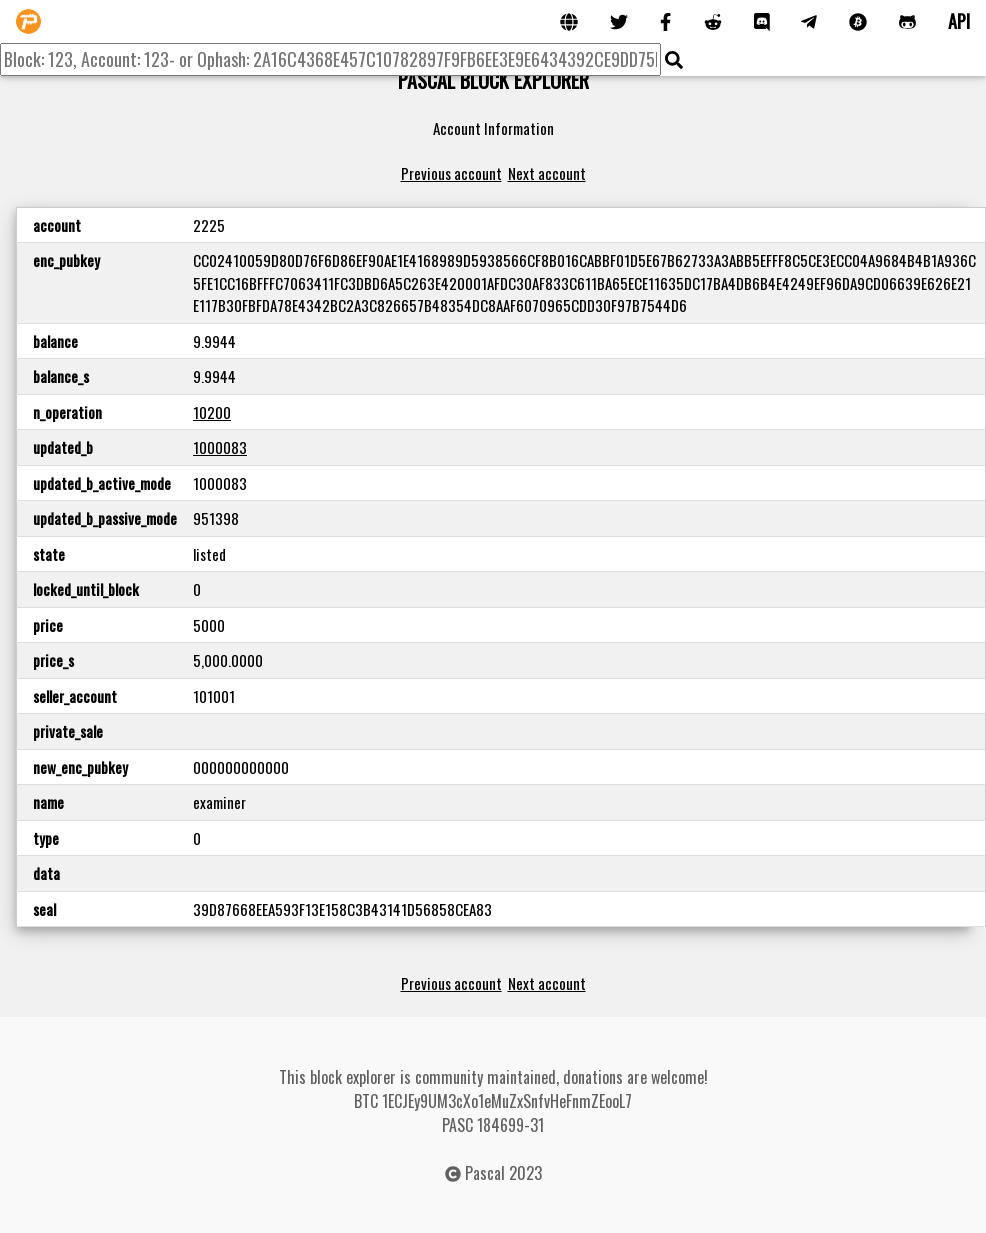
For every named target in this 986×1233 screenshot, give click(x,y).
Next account (547, 173)
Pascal (485, 1173)
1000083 (220, 447)
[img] (674, 60)
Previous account (451, 173)
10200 (212, 412)
